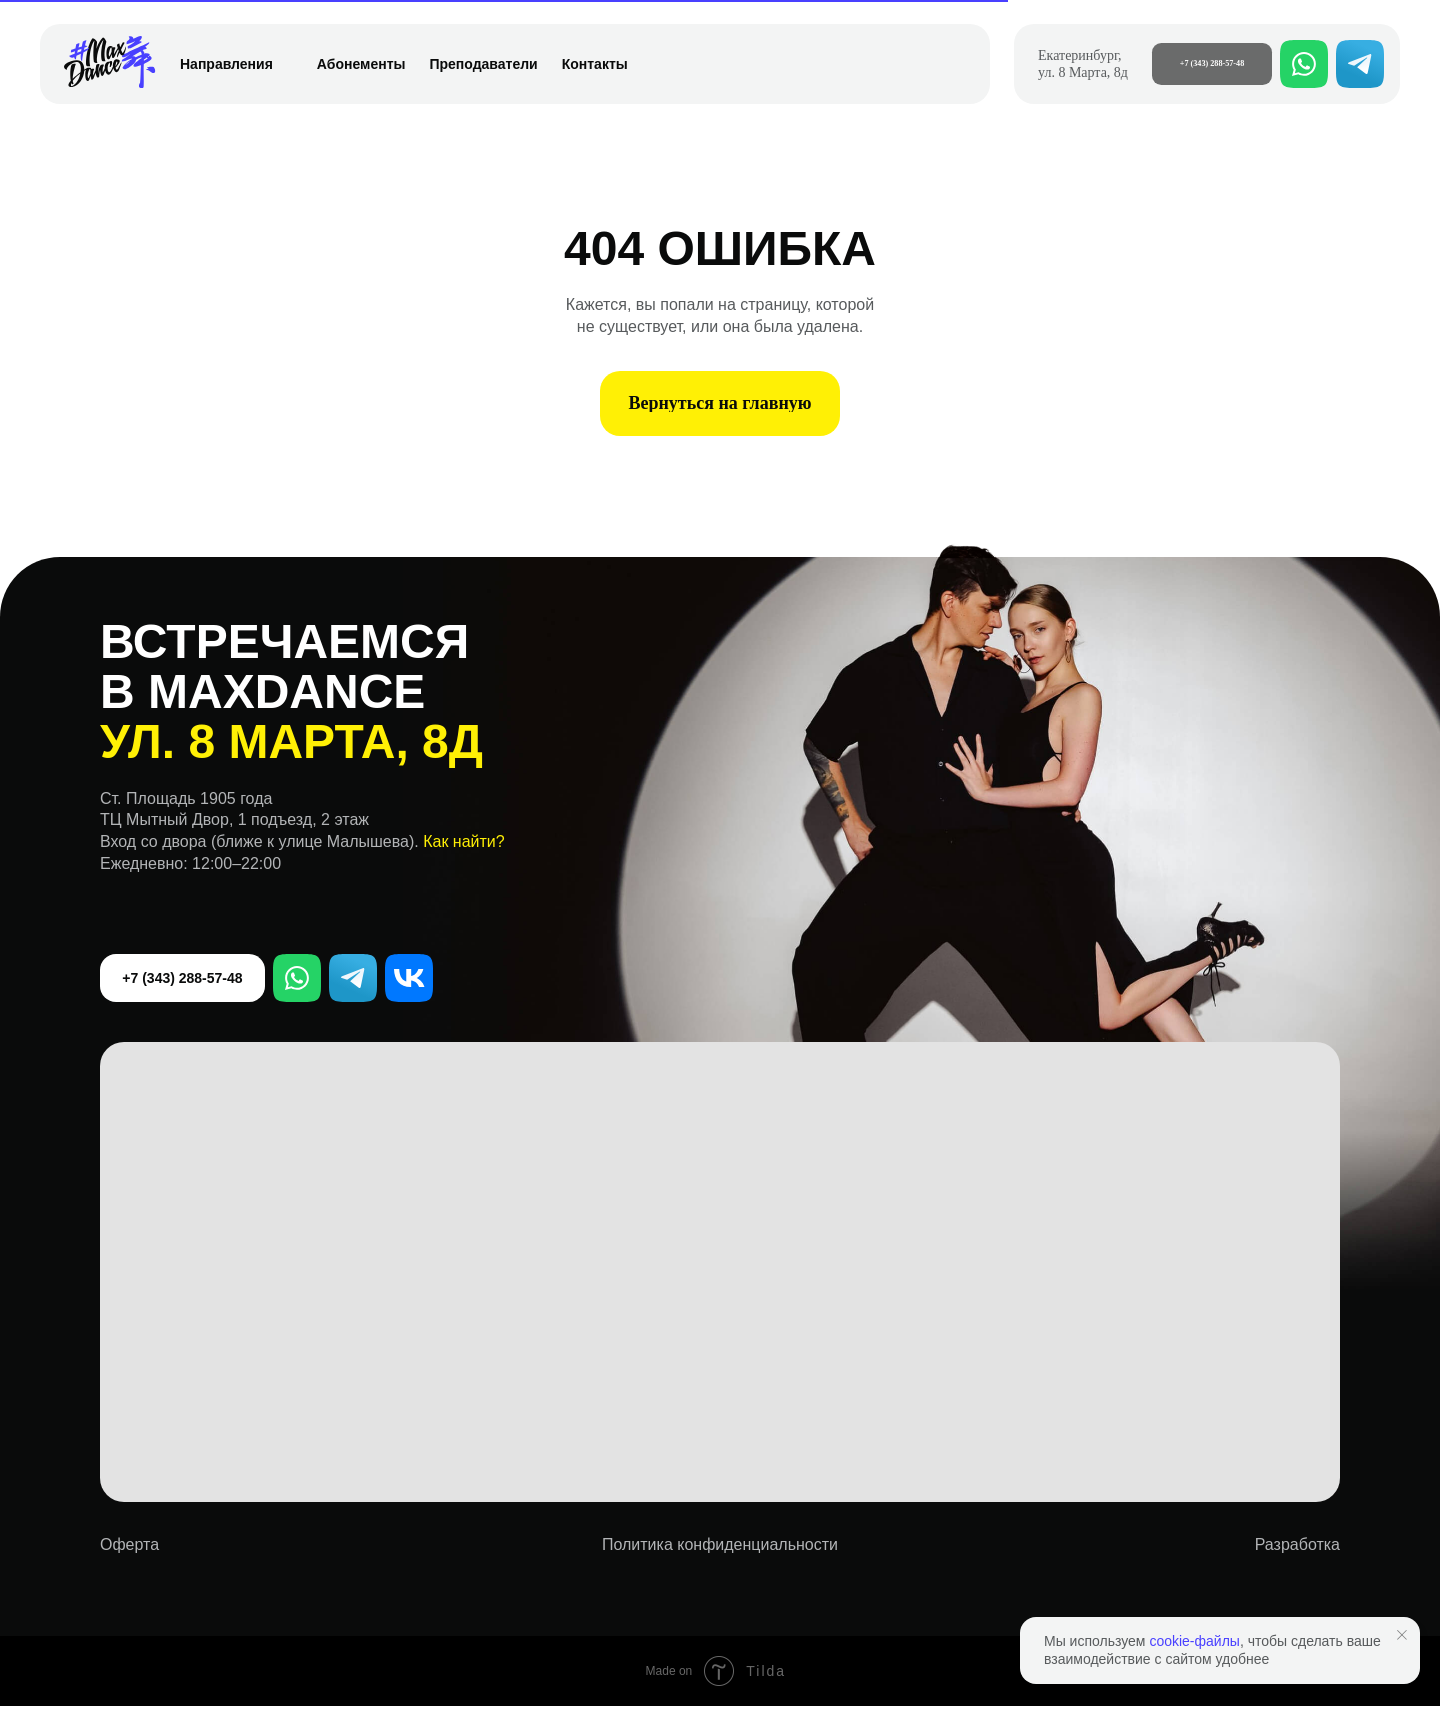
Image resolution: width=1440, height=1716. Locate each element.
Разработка (1297, 1554)
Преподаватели (483, 64)
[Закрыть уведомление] (1402, 1635)
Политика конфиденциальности (720, 1554)
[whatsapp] (1304, 64)
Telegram (356, 988)
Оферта (129, 1554)
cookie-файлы (1194, 1641)
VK (412, 988)
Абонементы (361, 64)
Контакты (595, 64)
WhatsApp (300, 988)
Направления (236, 64)
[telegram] (1360, 64)
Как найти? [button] (464, 851)
